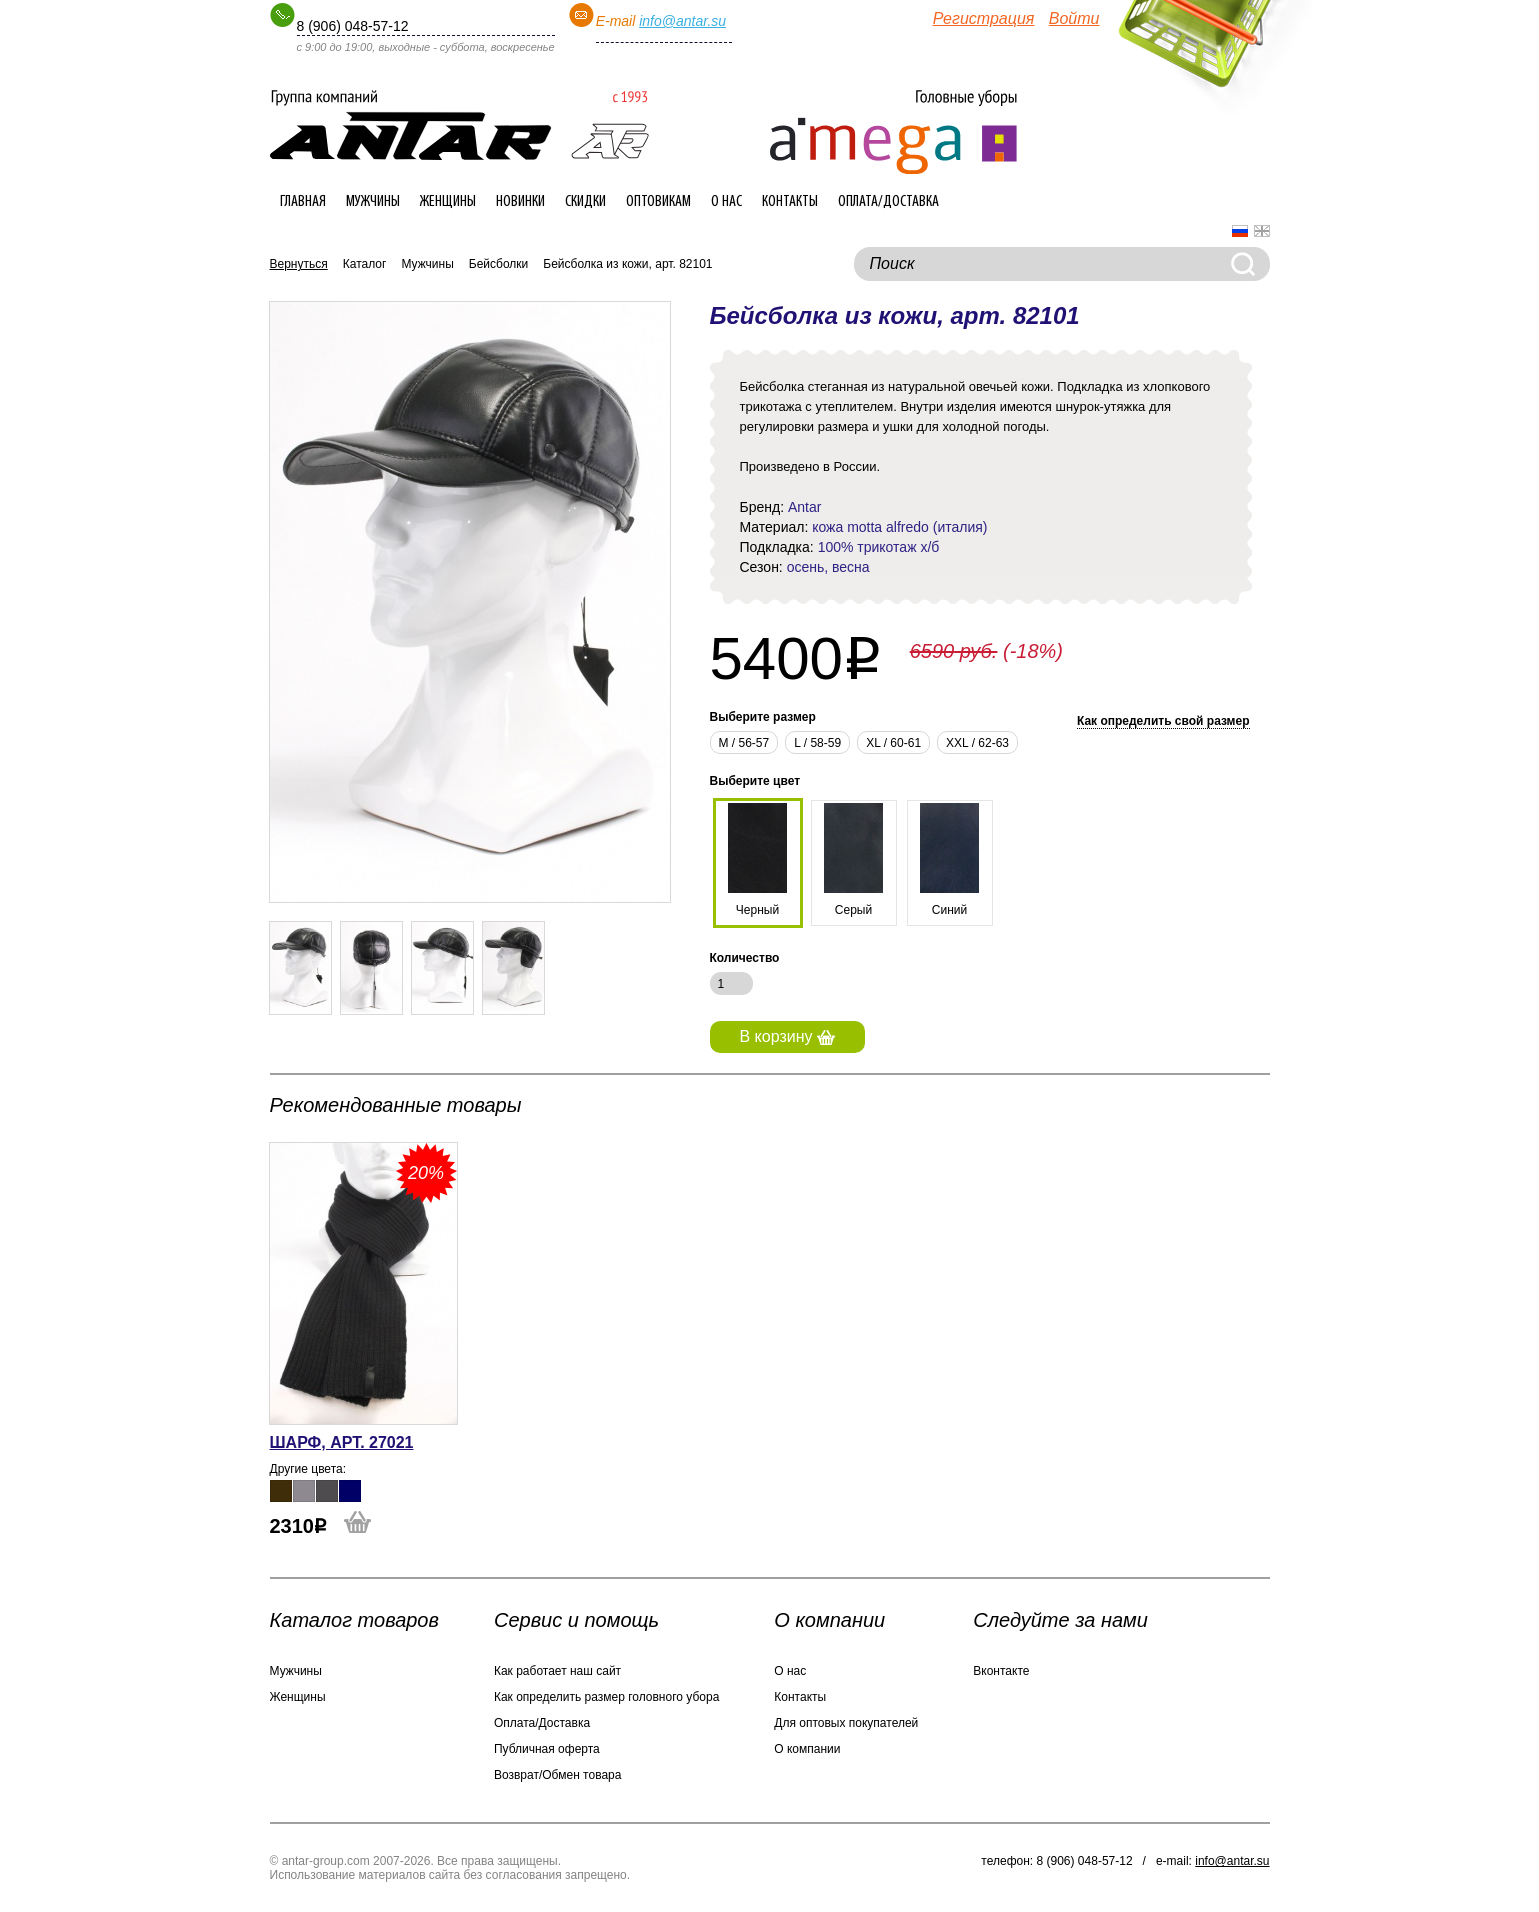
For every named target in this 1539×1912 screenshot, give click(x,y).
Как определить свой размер (1163, 721)
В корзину (787, 1036)
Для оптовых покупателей (846, 1723)
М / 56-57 (744, 743)
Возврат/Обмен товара (557, 1775)
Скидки (585, 202)
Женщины (448, 202)
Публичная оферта (547, 1749)
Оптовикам (658, 202)
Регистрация (984, 18)
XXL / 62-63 (977, 743)
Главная (303, 202)
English (1262, 231)
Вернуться (299, 264)
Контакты (790, 202)
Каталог (365, 264)
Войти (1074, 18)
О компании (807, 1749)
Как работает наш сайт (557, 1671)
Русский (1240, 231)
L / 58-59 (817, 743)
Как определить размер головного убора (606, 1697)
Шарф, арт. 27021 (342, 1442)
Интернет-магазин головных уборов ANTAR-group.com (459, 125)
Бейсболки (499, 264)
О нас (726, 202)
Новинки (520, 202)
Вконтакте (1001, 1671)
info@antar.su (682, 21)
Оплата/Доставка (888, 202)
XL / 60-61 (893, 743)
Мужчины (373, 202)
